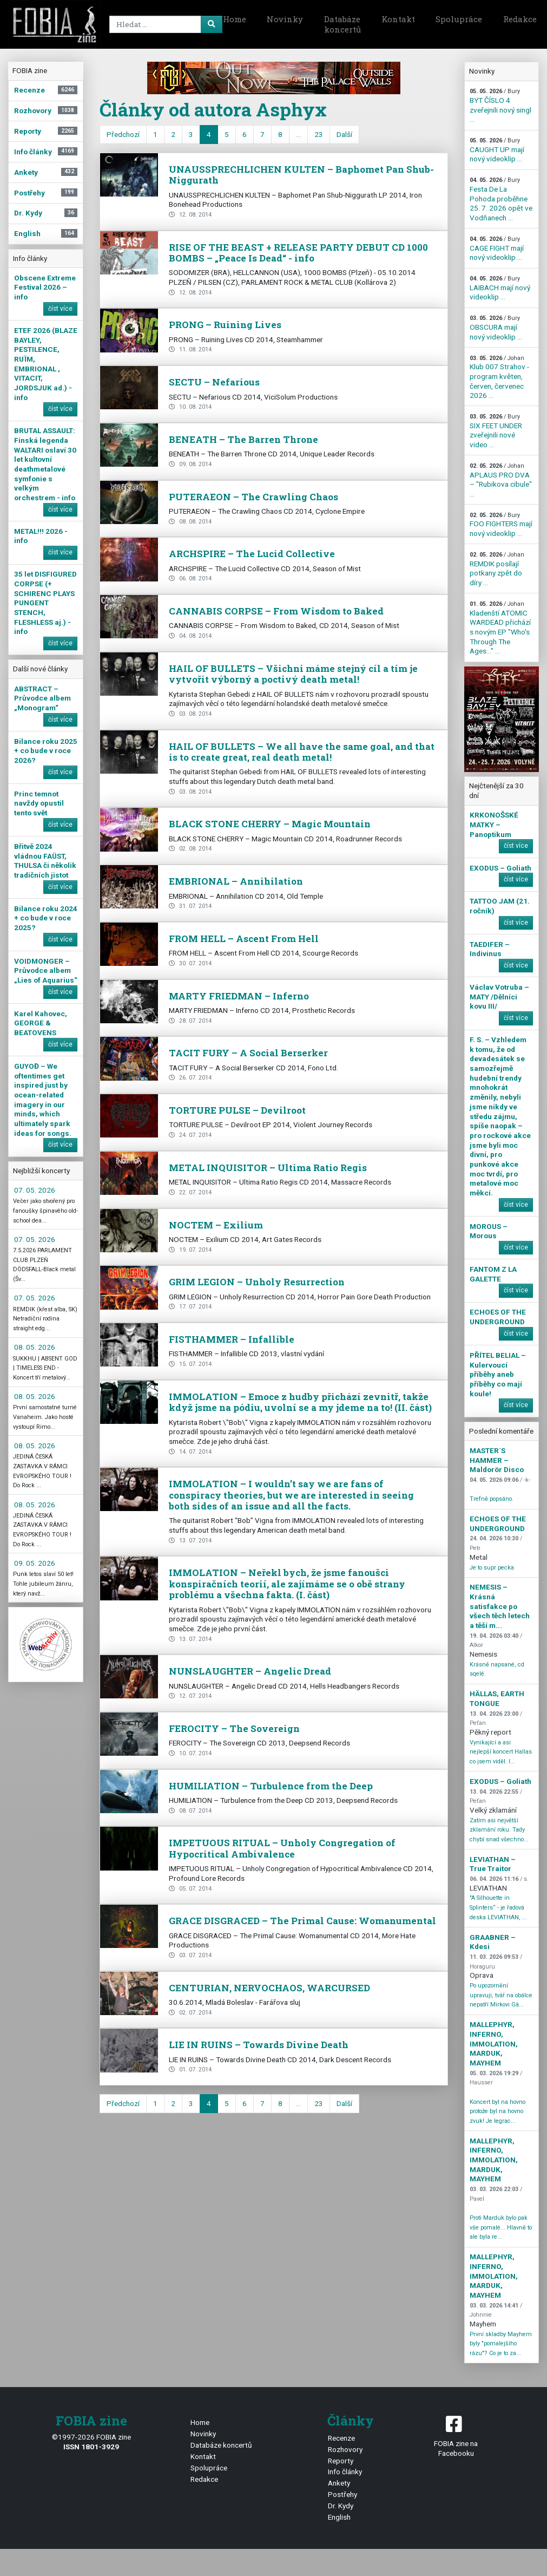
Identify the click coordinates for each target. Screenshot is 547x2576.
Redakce (204, 2479)
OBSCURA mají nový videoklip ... (496, 328)
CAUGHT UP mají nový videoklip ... (497, 150)
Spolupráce (459, 19)
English (339, 2517)
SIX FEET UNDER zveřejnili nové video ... (496, 431)
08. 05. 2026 (34, 1347)
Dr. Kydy (340, 2505)
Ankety (339, 2483)
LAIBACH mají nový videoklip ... (500, 288)
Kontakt (398, 19)
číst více (60, 308)
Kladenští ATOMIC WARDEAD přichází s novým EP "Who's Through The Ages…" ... (500, 627)
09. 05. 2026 (34, 1563)
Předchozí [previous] (123, 134)
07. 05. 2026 (34, 1190)
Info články (345, 2471)
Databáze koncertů (342, 24)
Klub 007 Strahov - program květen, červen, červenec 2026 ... (499, 377)
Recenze (341, 2438)
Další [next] (344, 134)
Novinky (285, 19)
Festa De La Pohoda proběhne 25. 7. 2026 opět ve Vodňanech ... (501, 199)
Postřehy (342, 2494)
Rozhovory (345, 2449)
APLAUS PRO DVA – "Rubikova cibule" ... (501, 480)
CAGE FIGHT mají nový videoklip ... (497, 248)
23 (318, 134)
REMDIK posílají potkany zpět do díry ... (497, 569)
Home (234, 19)
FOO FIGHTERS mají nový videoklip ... (501, 525)
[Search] (164, 24)
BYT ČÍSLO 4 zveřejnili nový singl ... (500, 105)
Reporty (340, 2460)
